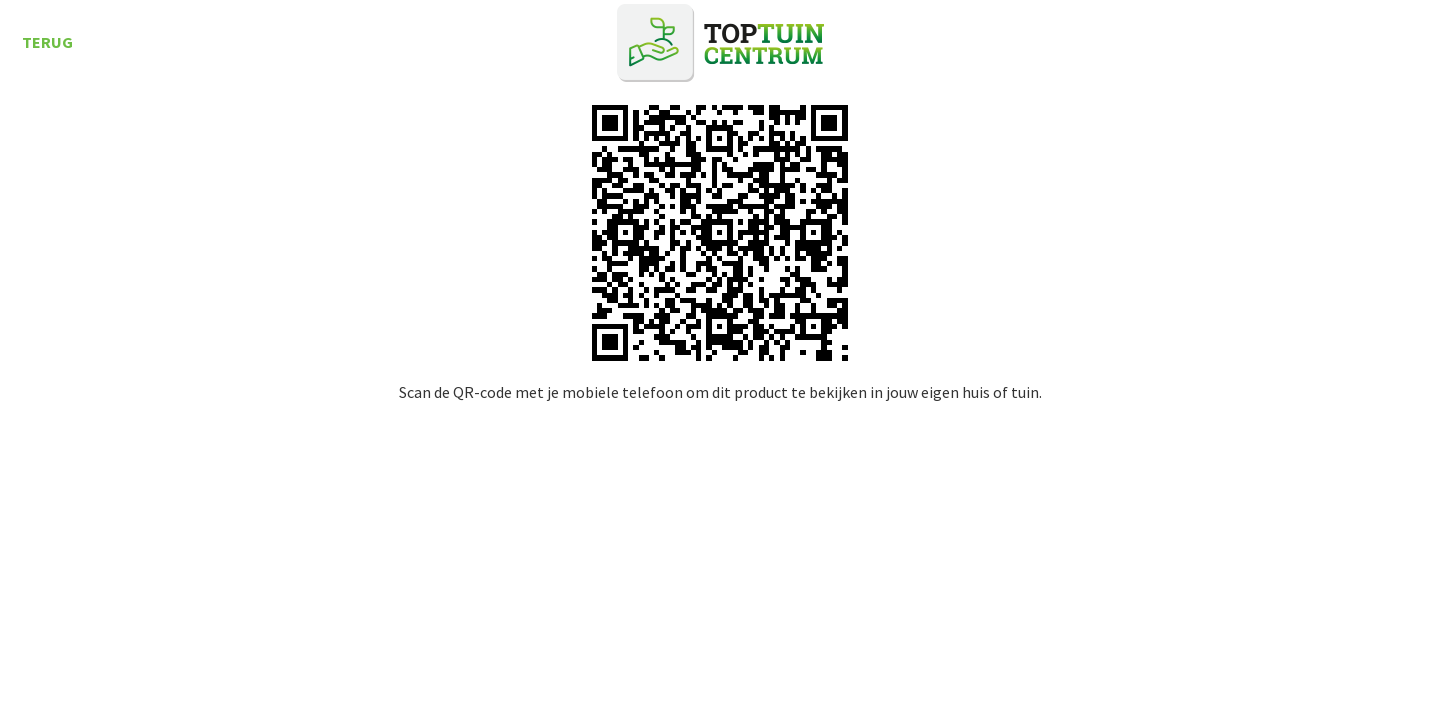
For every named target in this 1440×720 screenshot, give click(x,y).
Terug (47, 42)
